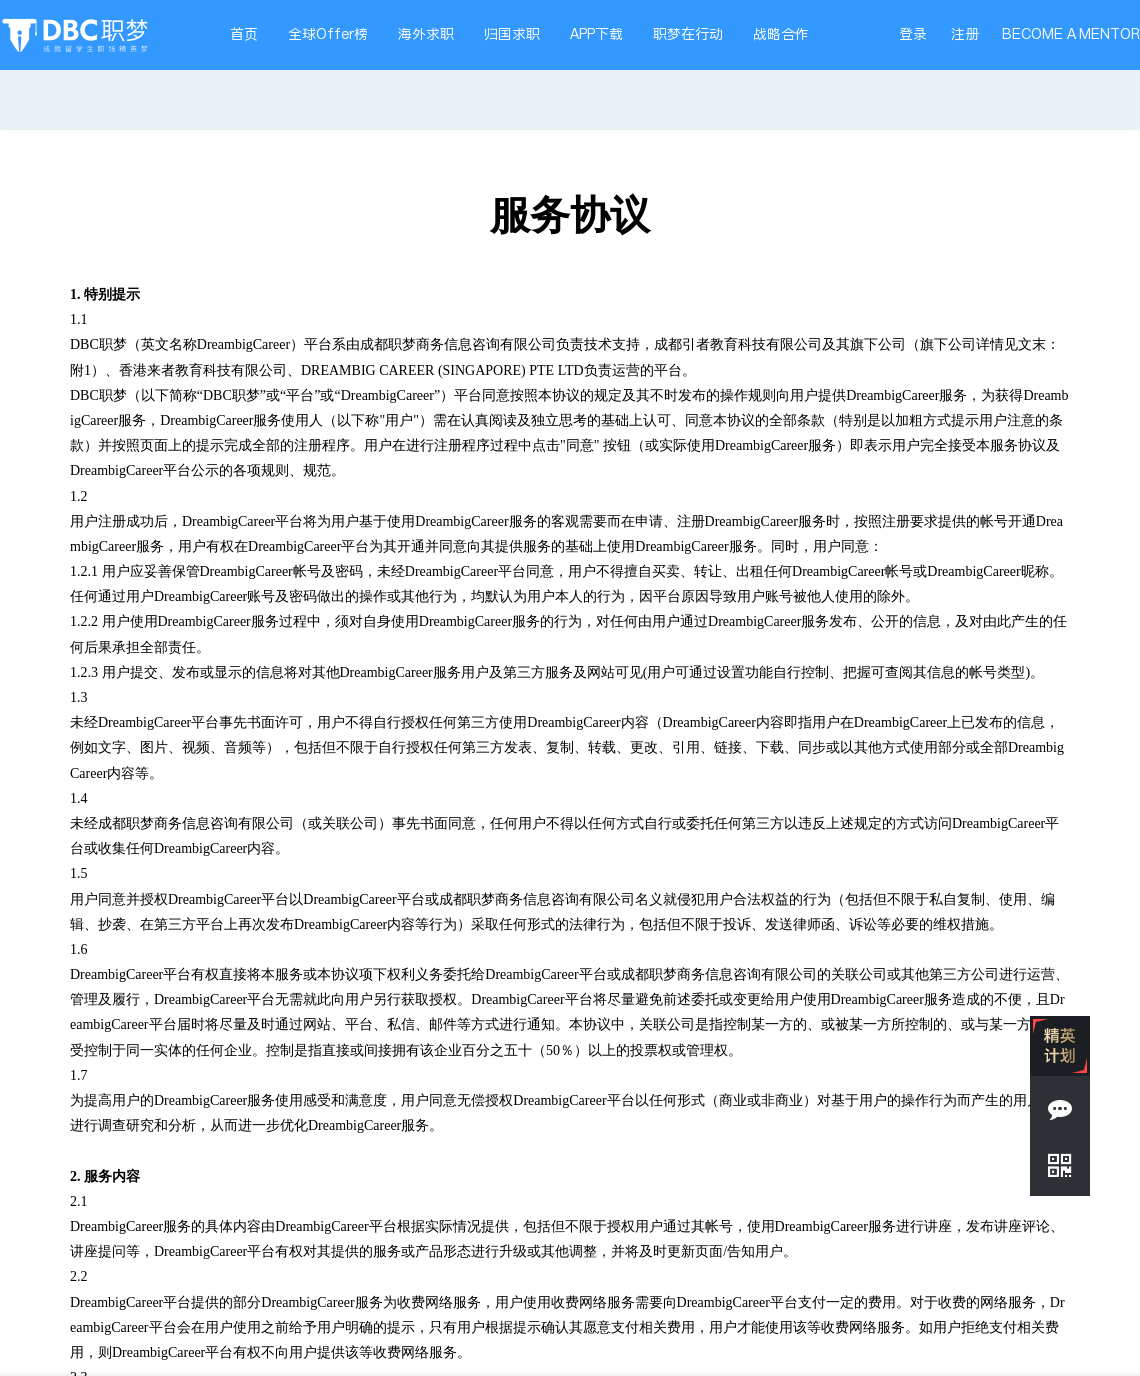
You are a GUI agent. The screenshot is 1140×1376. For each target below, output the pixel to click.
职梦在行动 (688, 34)
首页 (244, 34)
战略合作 (781, 34)
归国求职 (512, 34)
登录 (913, 34)
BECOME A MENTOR (1071, 34)
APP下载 (596, 34)
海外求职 (426, 34)
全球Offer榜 (328, 34)
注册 (965, 34)
